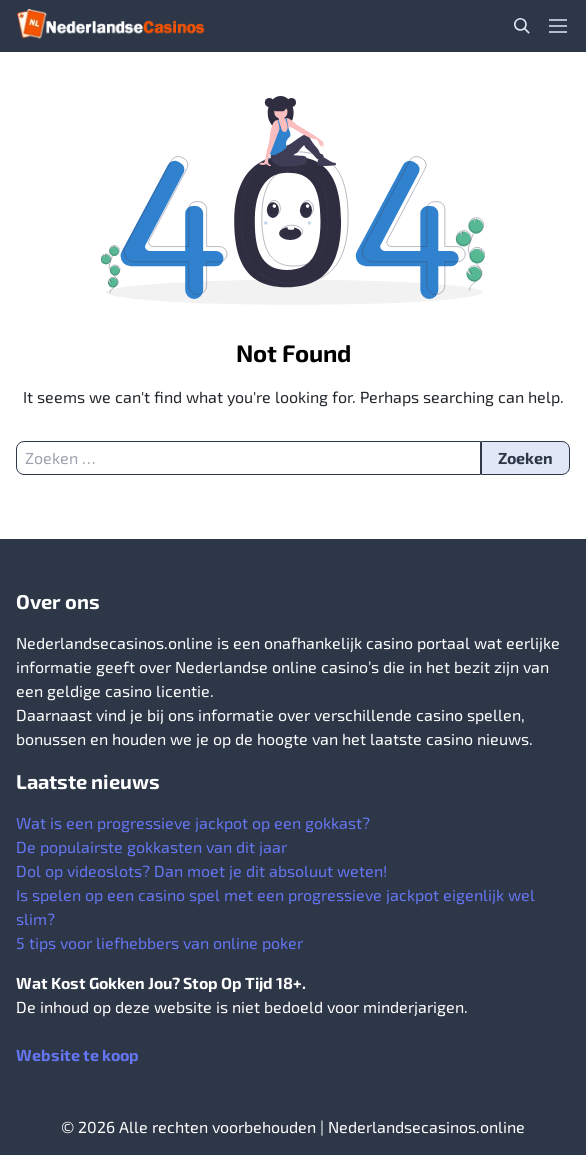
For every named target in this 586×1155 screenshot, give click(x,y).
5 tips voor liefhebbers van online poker (159, 942)
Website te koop (77, 1054)
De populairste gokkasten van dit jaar (151, 846)
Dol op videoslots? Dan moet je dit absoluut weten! (201, 870)
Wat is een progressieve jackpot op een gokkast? (193, 822)
